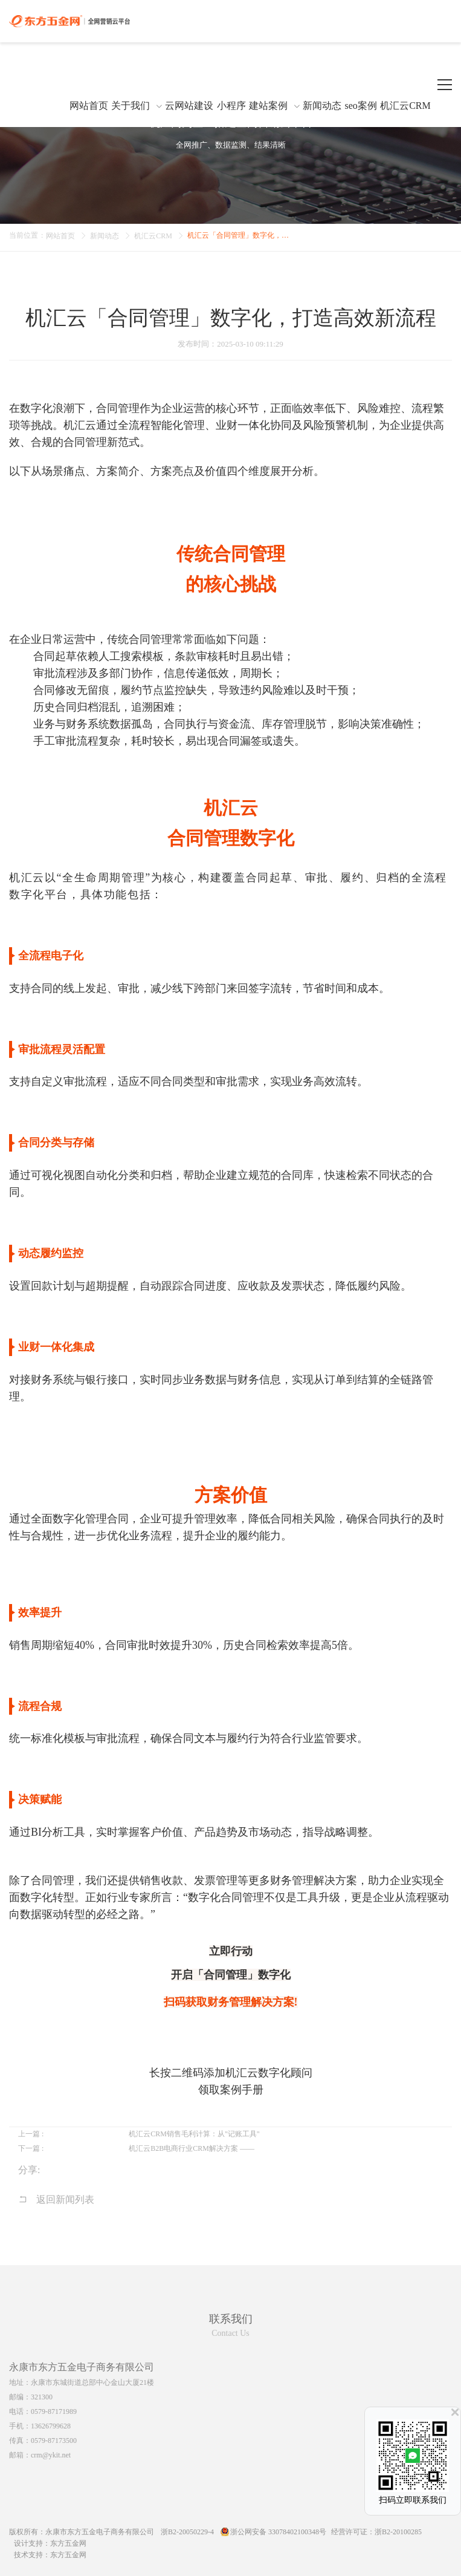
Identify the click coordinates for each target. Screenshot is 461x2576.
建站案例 (268, 106)
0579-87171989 (54, 2411)
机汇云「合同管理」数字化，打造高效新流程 (240, 235)
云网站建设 (189, 106)
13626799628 (51, 2426)
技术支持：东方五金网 (50, 2555)
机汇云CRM (405, 106)
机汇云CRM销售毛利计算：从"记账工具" (194, 2134)
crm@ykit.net (51, 2455)
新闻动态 (322, 106)
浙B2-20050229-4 (187, 2532)
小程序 (231, 106)
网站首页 (88, 106)
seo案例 (360, 106)
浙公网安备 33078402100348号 (278, 2532)
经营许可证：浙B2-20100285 (376, 2532)
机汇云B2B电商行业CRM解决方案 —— (191, 2148)
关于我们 (130, 106)
